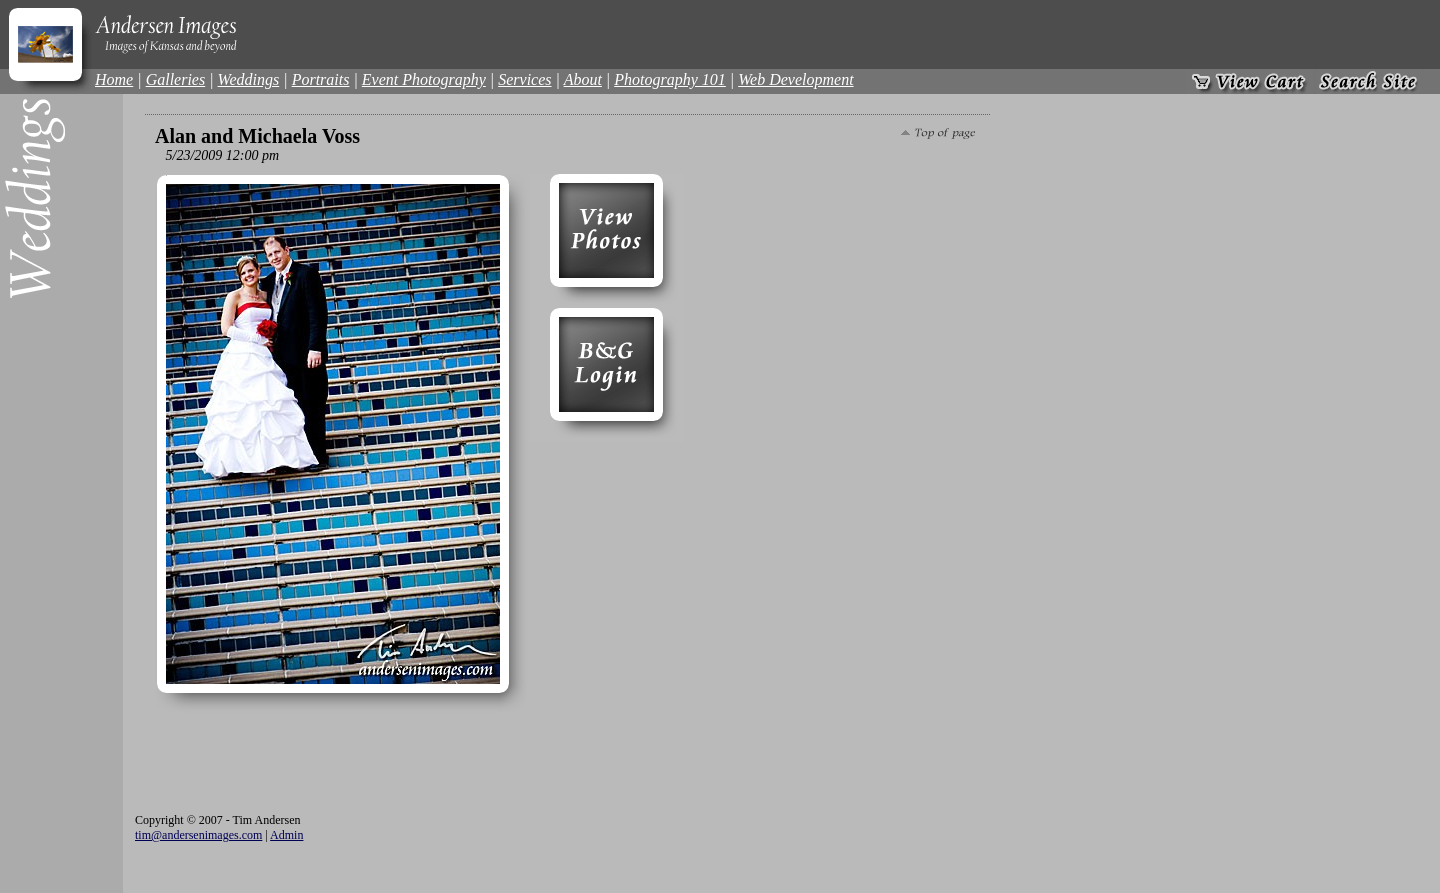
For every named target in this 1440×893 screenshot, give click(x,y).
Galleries (176, 79)
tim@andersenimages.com (198, 835)
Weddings (249, 79)
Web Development (795, 79)
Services (524, 79)
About (583, 79)
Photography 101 (670, 79)
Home (114, 79)
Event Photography (424, 79)
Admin (286, 835)
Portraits (321, 79)
